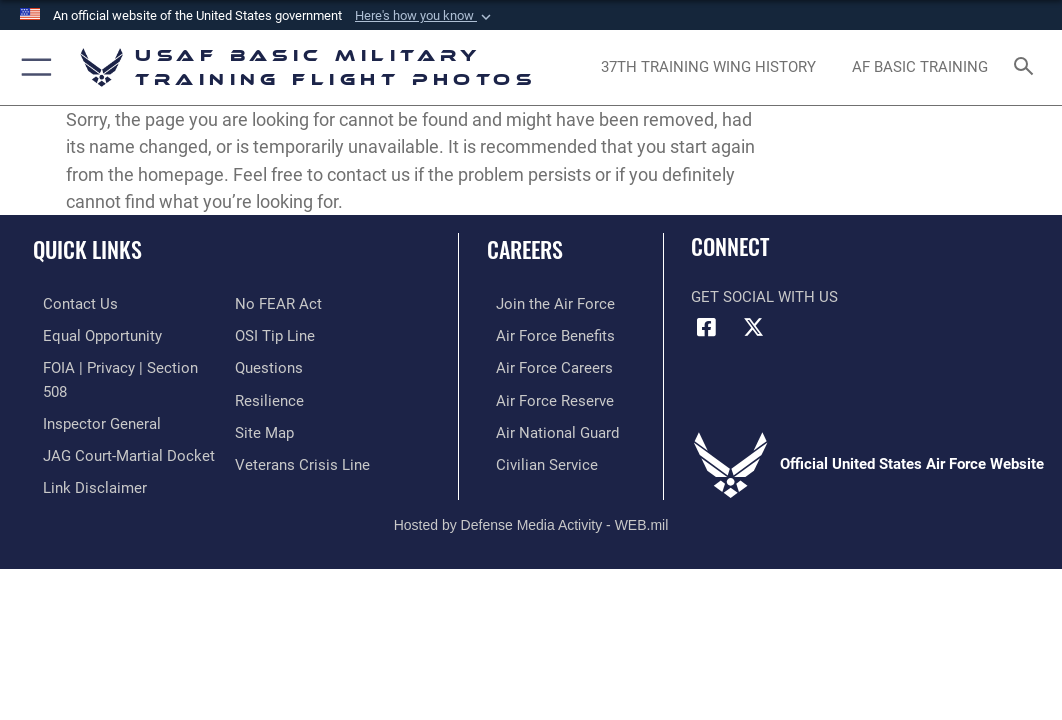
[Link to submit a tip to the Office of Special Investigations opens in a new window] (275, 334)
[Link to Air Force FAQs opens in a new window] (269, 365)
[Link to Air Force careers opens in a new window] (545, 365)
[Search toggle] (1027, 67)
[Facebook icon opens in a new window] (706, 328)
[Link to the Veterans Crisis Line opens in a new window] (302, 457)
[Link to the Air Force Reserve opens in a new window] (546, 396)
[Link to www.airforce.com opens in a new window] (546, 303)
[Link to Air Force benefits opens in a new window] (546, 334)
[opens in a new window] (709, 68)
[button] (425, 16)
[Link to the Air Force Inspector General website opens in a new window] (92, 418)
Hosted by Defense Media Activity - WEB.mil (531, 516)
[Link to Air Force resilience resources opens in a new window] (269, 396)
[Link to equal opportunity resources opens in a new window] (92, 334)
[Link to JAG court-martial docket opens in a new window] (119, 448)
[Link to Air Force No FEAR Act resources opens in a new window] (278, 303)
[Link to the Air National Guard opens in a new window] (548, 427)
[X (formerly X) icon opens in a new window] (754, 328)
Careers (525, 249)
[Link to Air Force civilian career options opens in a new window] (538, 457)
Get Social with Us (764, 297)
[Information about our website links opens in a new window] (85, 479)
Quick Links (87, 249)
